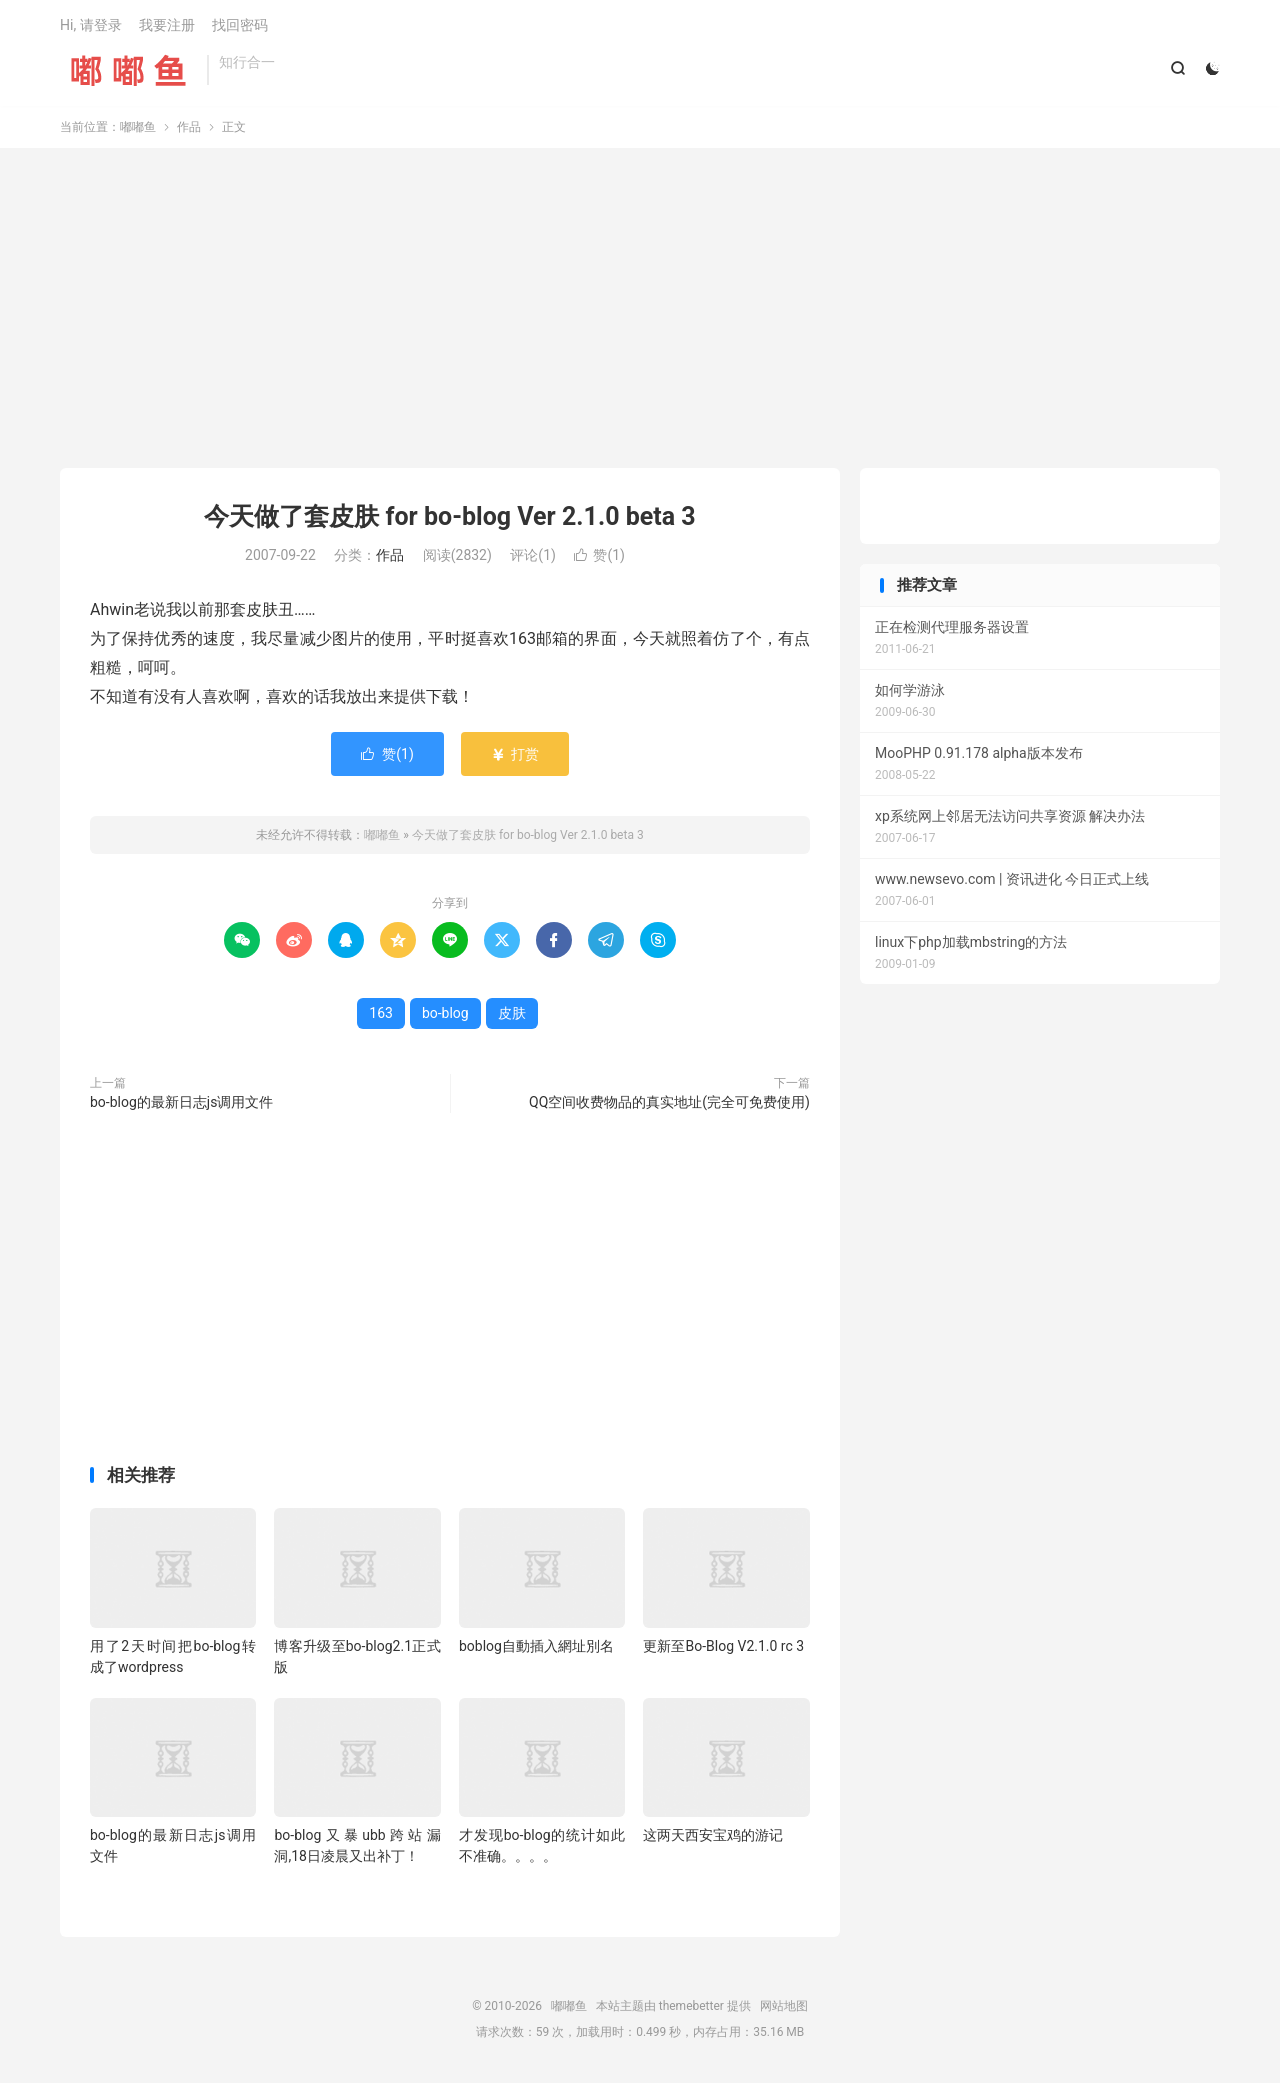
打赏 (514, 756)
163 (381, 1015)
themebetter (691, 2008)
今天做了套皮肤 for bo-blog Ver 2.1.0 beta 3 (449, 518)
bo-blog (445, 1015)
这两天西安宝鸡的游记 (713, 1837)
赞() (599, 558)
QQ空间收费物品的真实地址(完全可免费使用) (669, 1104)
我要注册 (167, 26)
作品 (189, 129)
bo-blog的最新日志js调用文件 (181, 1104)
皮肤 (512, 1015)
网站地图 (784, 2008)
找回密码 (240, 26)
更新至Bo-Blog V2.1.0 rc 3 (723, 1648)
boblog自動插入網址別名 (536, 1648)
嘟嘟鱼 (128, 71)
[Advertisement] (640, 310)
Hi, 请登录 (91, 26)
